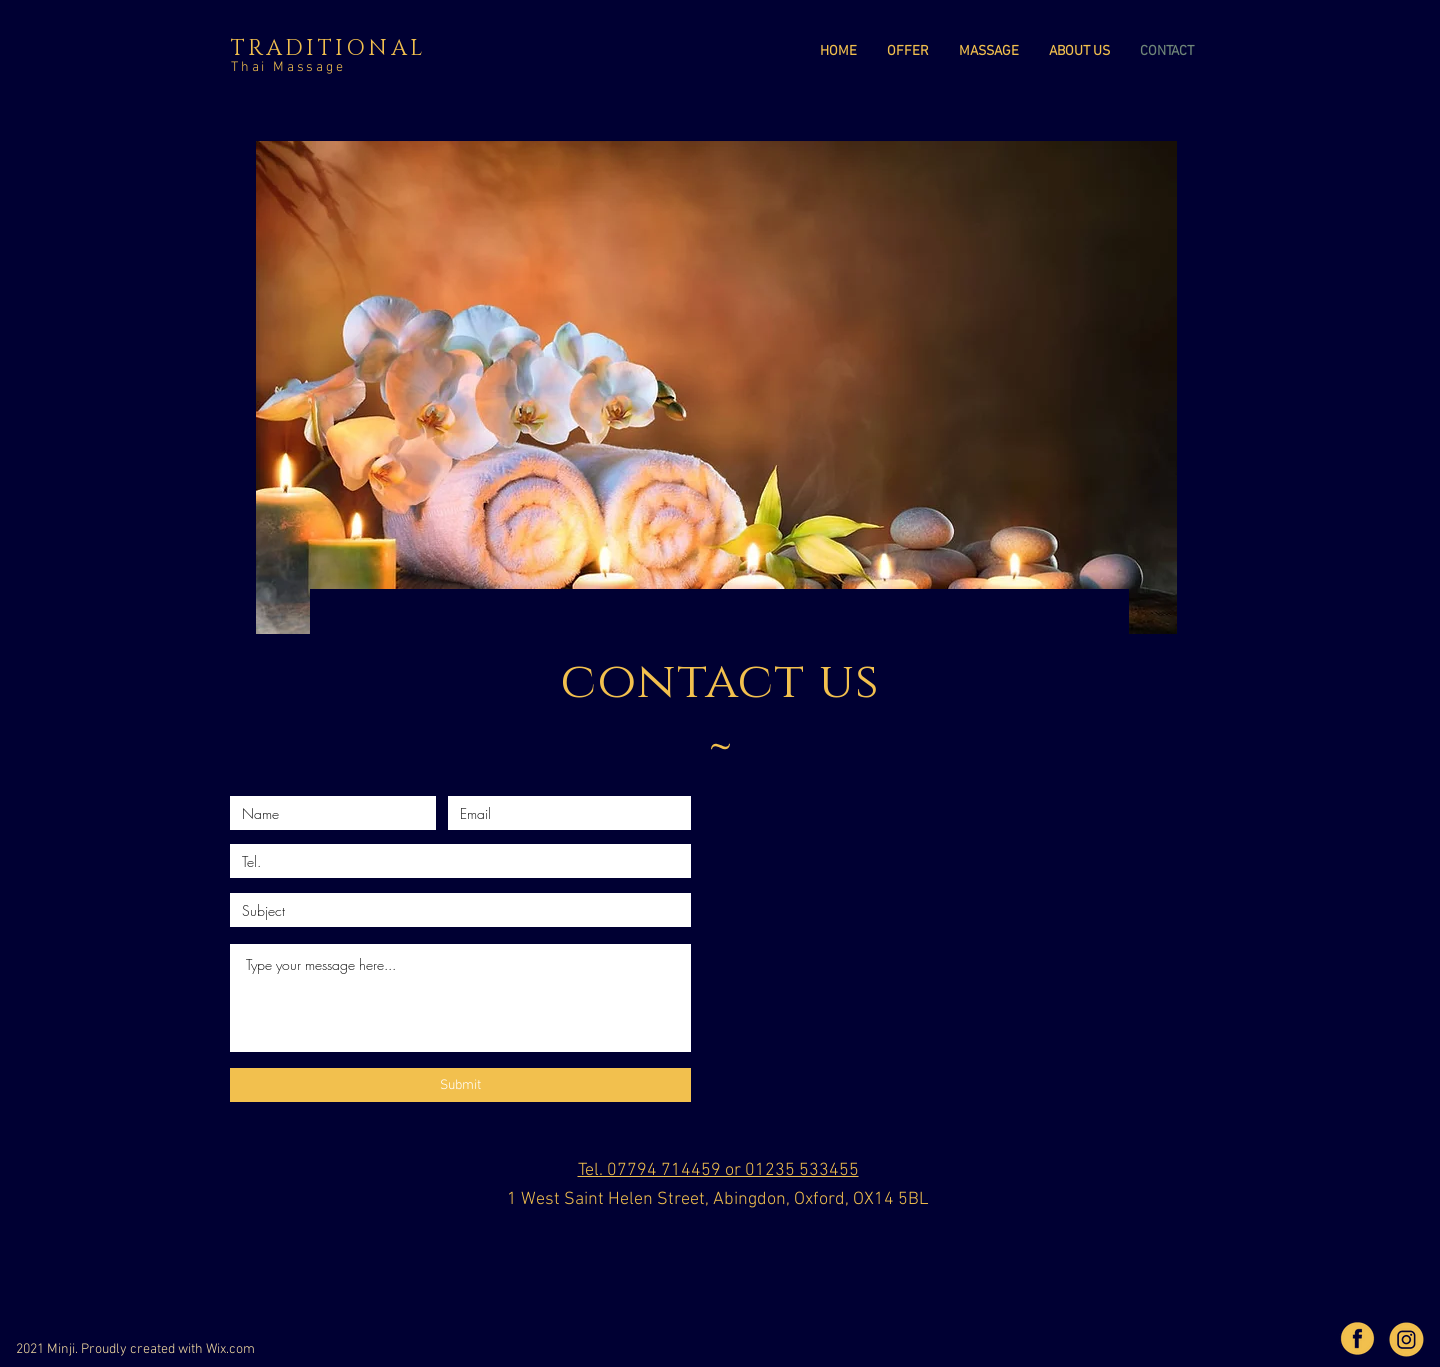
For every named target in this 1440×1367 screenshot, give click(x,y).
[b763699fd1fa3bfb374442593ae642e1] (1357, 1338)
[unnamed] (1406, 1338)
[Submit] (460, 1085)
